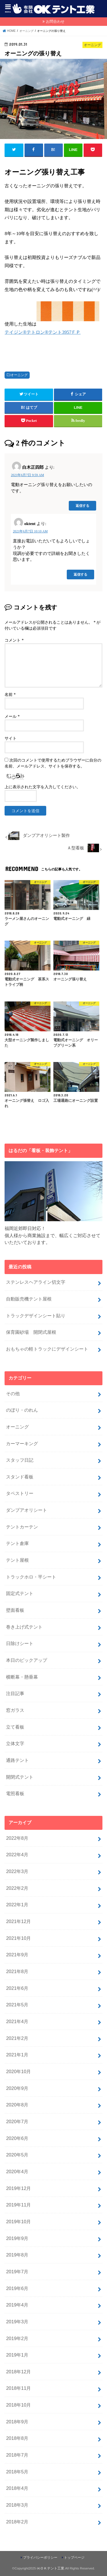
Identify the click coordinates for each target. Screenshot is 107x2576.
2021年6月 (17, 1988)
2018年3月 (17, 2504)
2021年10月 (18, 1938)
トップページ (74, 2557)
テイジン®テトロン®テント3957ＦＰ (42, 332)
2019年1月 (17, 2354)
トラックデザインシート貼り (35, 1315)
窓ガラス (15, 1710)
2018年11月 (18, 2388)
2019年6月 (17, 2288)
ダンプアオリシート (26, 1510)
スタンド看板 (19, 1476)
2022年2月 (17, 1888)
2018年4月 (17, 2488)
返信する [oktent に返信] (80, 574)
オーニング (19, 375)
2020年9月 (17, 2088)
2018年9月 (17, 2421)
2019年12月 (18, 2188)
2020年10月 (18, 2071)
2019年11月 (18, 2204)
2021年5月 (17, 2004)
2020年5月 (17, 2154)
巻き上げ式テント (24, 1626)
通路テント (17, 1760)
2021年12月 (18, 1921)
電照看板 (15, 1793)
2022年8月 (17, 1838)
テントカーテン (22, 1526)
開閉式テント (19, 1776)
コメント (14, 640)
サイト (11, 738)
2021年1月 (17, 2054)
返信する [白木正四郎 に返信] (82, 505)
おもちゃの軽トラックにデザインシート (47, 1348)
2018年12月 (18, 2371)
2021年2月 (17, 2038)
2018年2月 (17, 2521)
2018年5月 (17, 2471)
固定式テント (19, 1593)
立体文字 (15, 1743)
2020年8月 (17, 2104)
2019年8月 (17, 2254)
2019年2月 (17, 2338)
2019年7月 (17, 2271)
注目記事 (15, 1693)
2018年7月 (17, 2454)
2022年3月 (17, 1871)
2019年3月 (17, 2321)
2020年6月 (17, 2138)
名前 (10, 694)
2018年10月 (18, 2404)
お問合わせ (55, 21)
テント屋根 (17, 1560)
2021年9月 (17, 1954)
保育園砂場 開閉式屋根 (31, 1332)
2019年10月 (18, 2221)
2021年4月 (17, 2021)
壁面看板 (15, 1610)
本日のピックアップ (26, 1660)
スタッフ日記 (19, 1460)
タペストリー (19, 1493)
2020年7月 (17, 2121)
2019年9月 (17, 2238)
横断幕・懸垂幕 (22, 1676)
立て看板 (15, 1726)
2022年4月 (17, 1854)
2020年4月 (17, 2171)
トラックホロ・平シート (31, 1576)
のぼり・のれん (22, 1410)
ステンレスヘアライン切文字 (35, 1282)
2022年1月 (17, 1904)
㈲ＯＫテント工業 (50, 2568)
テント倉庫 (17, 1543)
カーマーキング (22, 1443)
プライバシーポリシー (40, 2557)
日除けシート (19, 1643)
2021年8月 (17, 1971)
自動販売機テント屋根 (29, 1298)
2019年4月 (17, 2304)
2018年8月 (17, 2438)
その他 (13, 1393)
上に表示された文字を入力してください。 (42, 787)
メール (12, 716)
